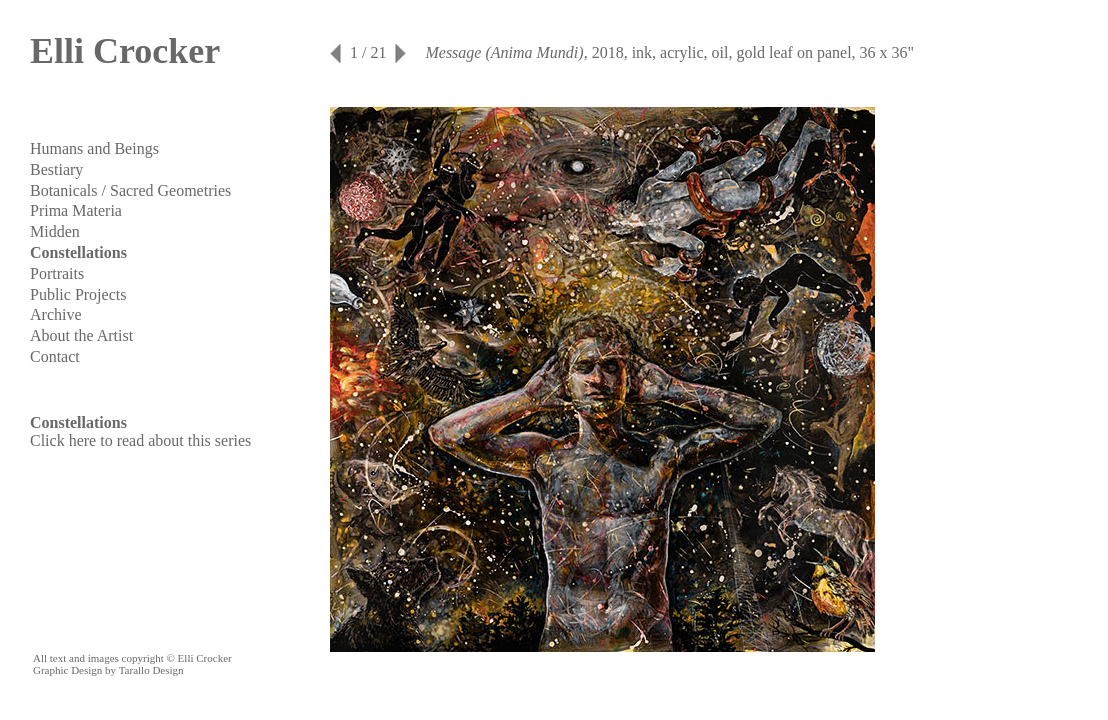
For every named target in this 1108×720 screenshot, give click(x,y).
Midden (55, 231)
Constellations (78, 252)
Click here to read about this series (140, 440)
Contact (55, 356)
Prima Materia (76, 210)
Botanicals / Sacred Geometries (130, 190)
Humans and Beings (94, 148)
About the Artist (81, 335)
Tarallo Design (151, 670)
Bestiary (56, 169)
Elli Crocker (125, 51)
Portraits (57, 273)
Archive (56, 314)
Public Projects (78, 294)
